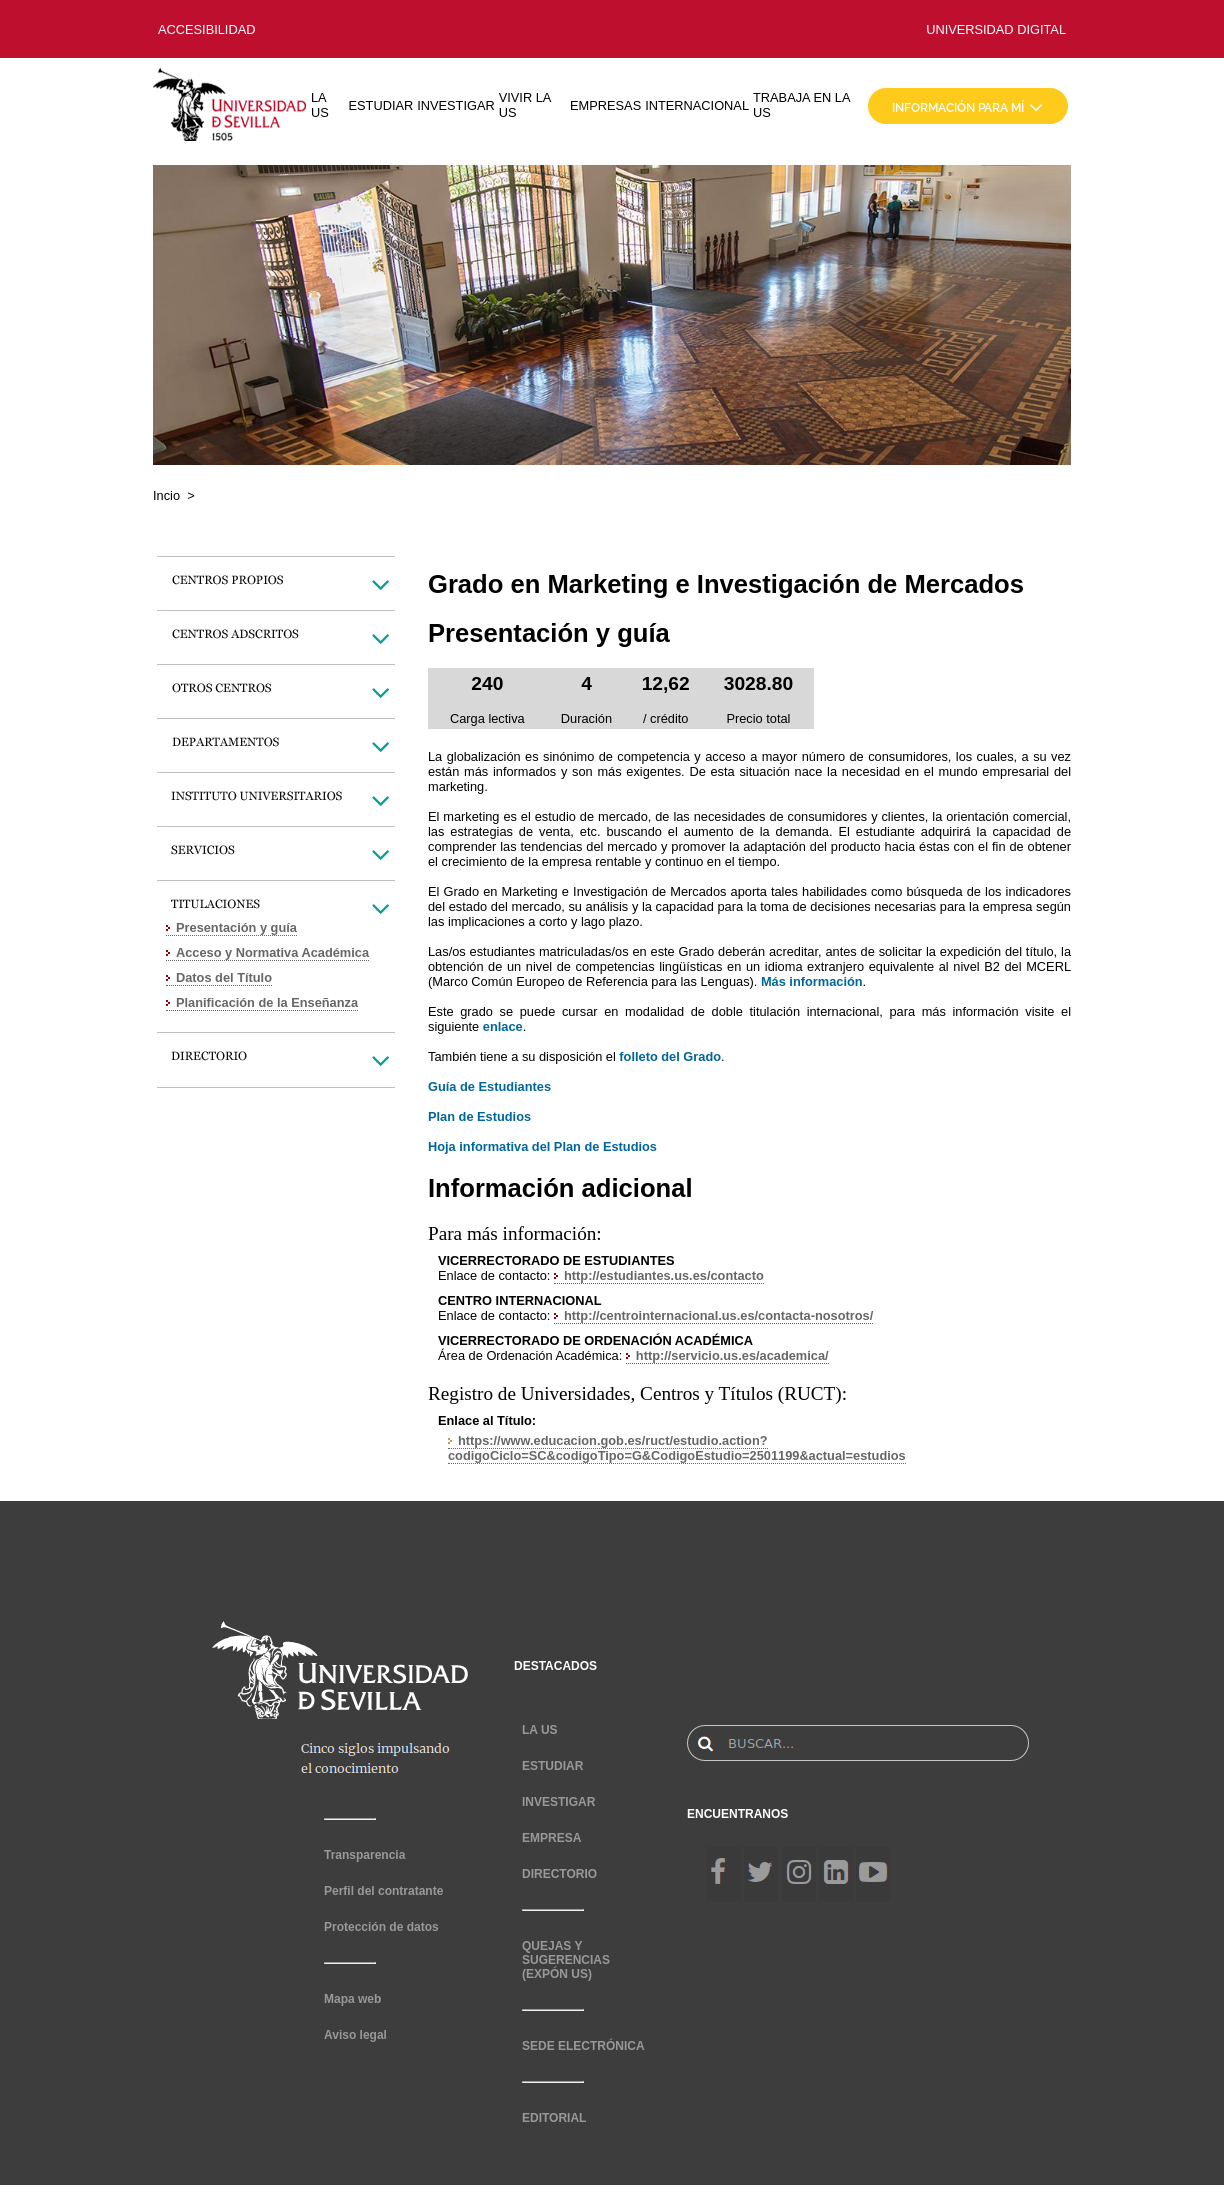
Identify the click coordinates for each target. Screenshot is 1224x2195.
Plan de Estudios (479, 1116)
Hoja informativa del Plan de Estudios (542, 1146)
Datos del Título (224, 977)
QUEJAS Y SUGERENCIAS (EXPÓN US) (566, 1960)
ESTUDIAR (381, 105)
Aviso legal (355, 2035)
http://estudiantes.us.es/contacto (664, 1275)
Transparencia (364, 1855)
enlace (503, 1026)
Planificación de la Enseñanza (267, 1002)
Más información (812, 981)
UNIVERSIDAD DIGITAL (996, 29)
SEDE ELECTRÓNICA (583, 2046)
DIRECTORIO (559, 1874)
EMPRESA (551, 1838)
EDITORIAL (554, 2118)
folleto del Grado (670, 1056)
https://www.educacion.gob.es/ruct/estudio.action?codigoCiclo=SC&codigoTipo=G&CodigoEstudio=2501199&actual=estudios (677, 1448)
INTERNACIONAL (697, 105)
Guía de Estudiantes (489, 1086)
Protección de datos (381, 1927)
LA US (320, 105)
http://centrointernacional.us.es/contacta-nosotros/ (718, 1315)
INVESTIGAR (456, 105)
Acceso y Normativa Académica (272, 952)
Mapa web (352, 1999)
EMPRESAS (605, 105)
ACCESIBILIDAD (206, 29)
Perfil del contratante (383, 1891)
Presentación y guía (236, 927)
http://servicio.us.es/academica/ (732, 1355)
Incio (166, 495)
